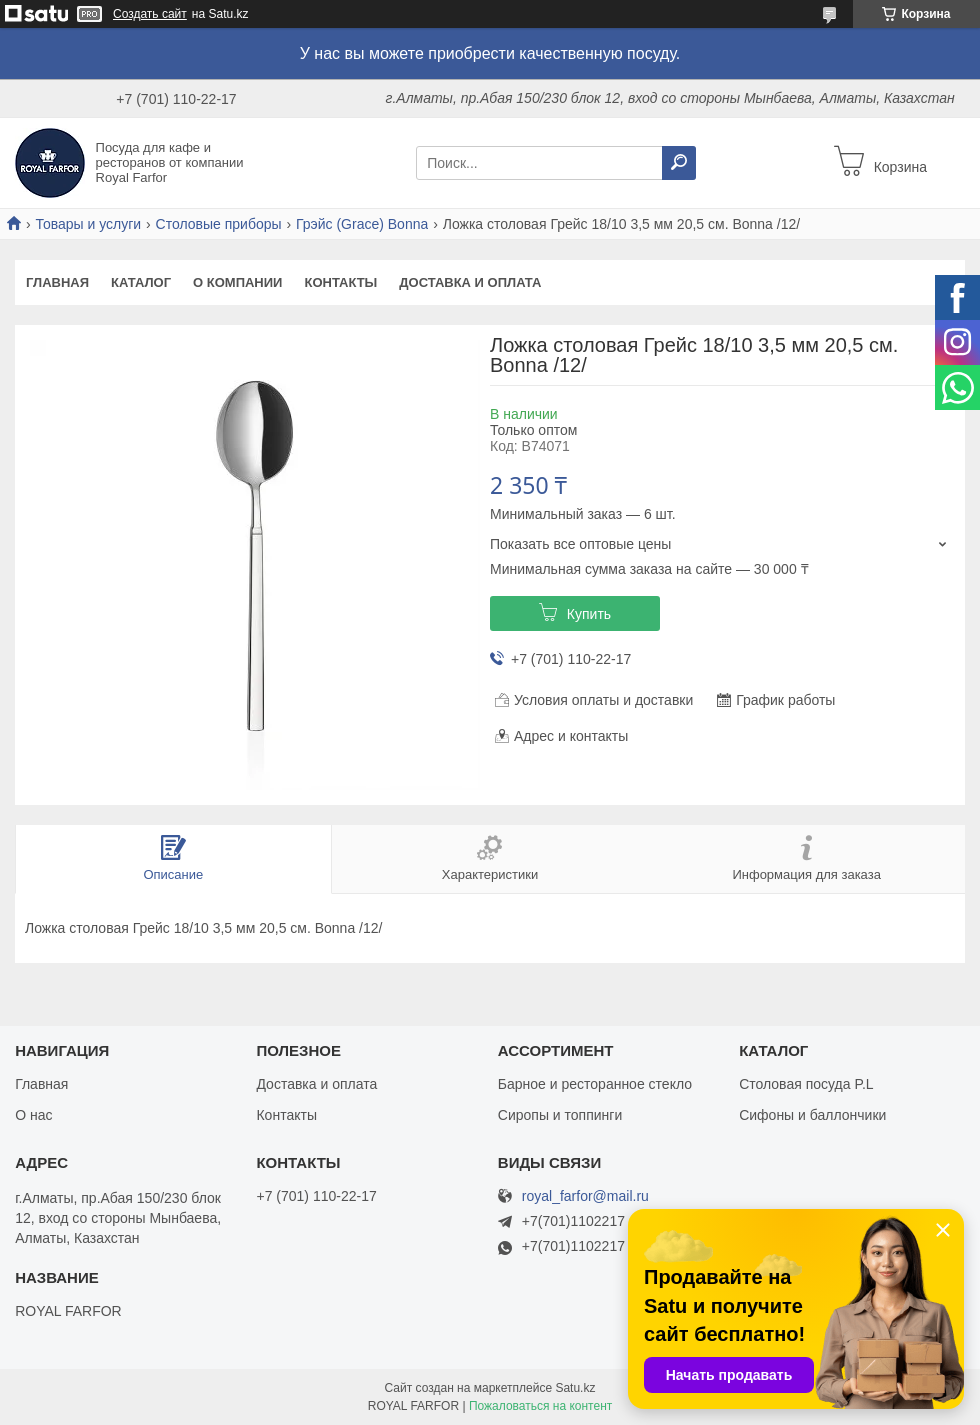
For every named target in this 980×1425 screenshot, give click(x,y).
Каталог (141, 282)
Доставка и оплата (470, 282)
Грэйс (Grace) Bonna (362, 224)
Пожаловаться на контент (540, 1406)
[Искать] (679, 163)
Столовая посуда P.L (806, 1084)
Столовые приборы (219, 224)
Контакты (340, 282)
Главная (57, 282)
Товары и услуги (88, 224)
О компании (237, 282)
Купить (589, 614)
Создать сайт (150, 14)
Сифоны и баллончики (812, 1115)
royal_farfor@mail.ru (585, 1196)
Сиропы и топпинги (560, 1115)
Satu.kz (575, 1388)
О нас (33, 1115)
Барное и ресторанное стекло (595, 1084)
